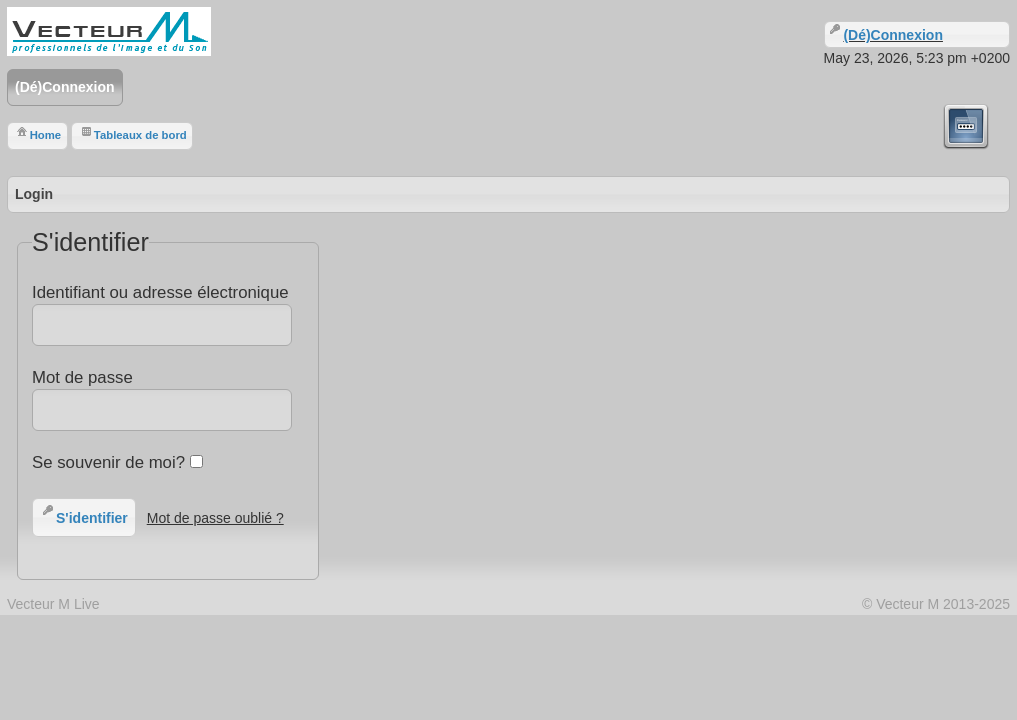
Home (37, 132)
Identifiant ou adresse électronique (161, 314)
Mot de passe (161, 399)
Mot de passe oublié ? (215, 518)
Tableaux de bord (132, 132)
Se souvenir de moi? (117, 462)
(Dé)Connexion (65, 87)
